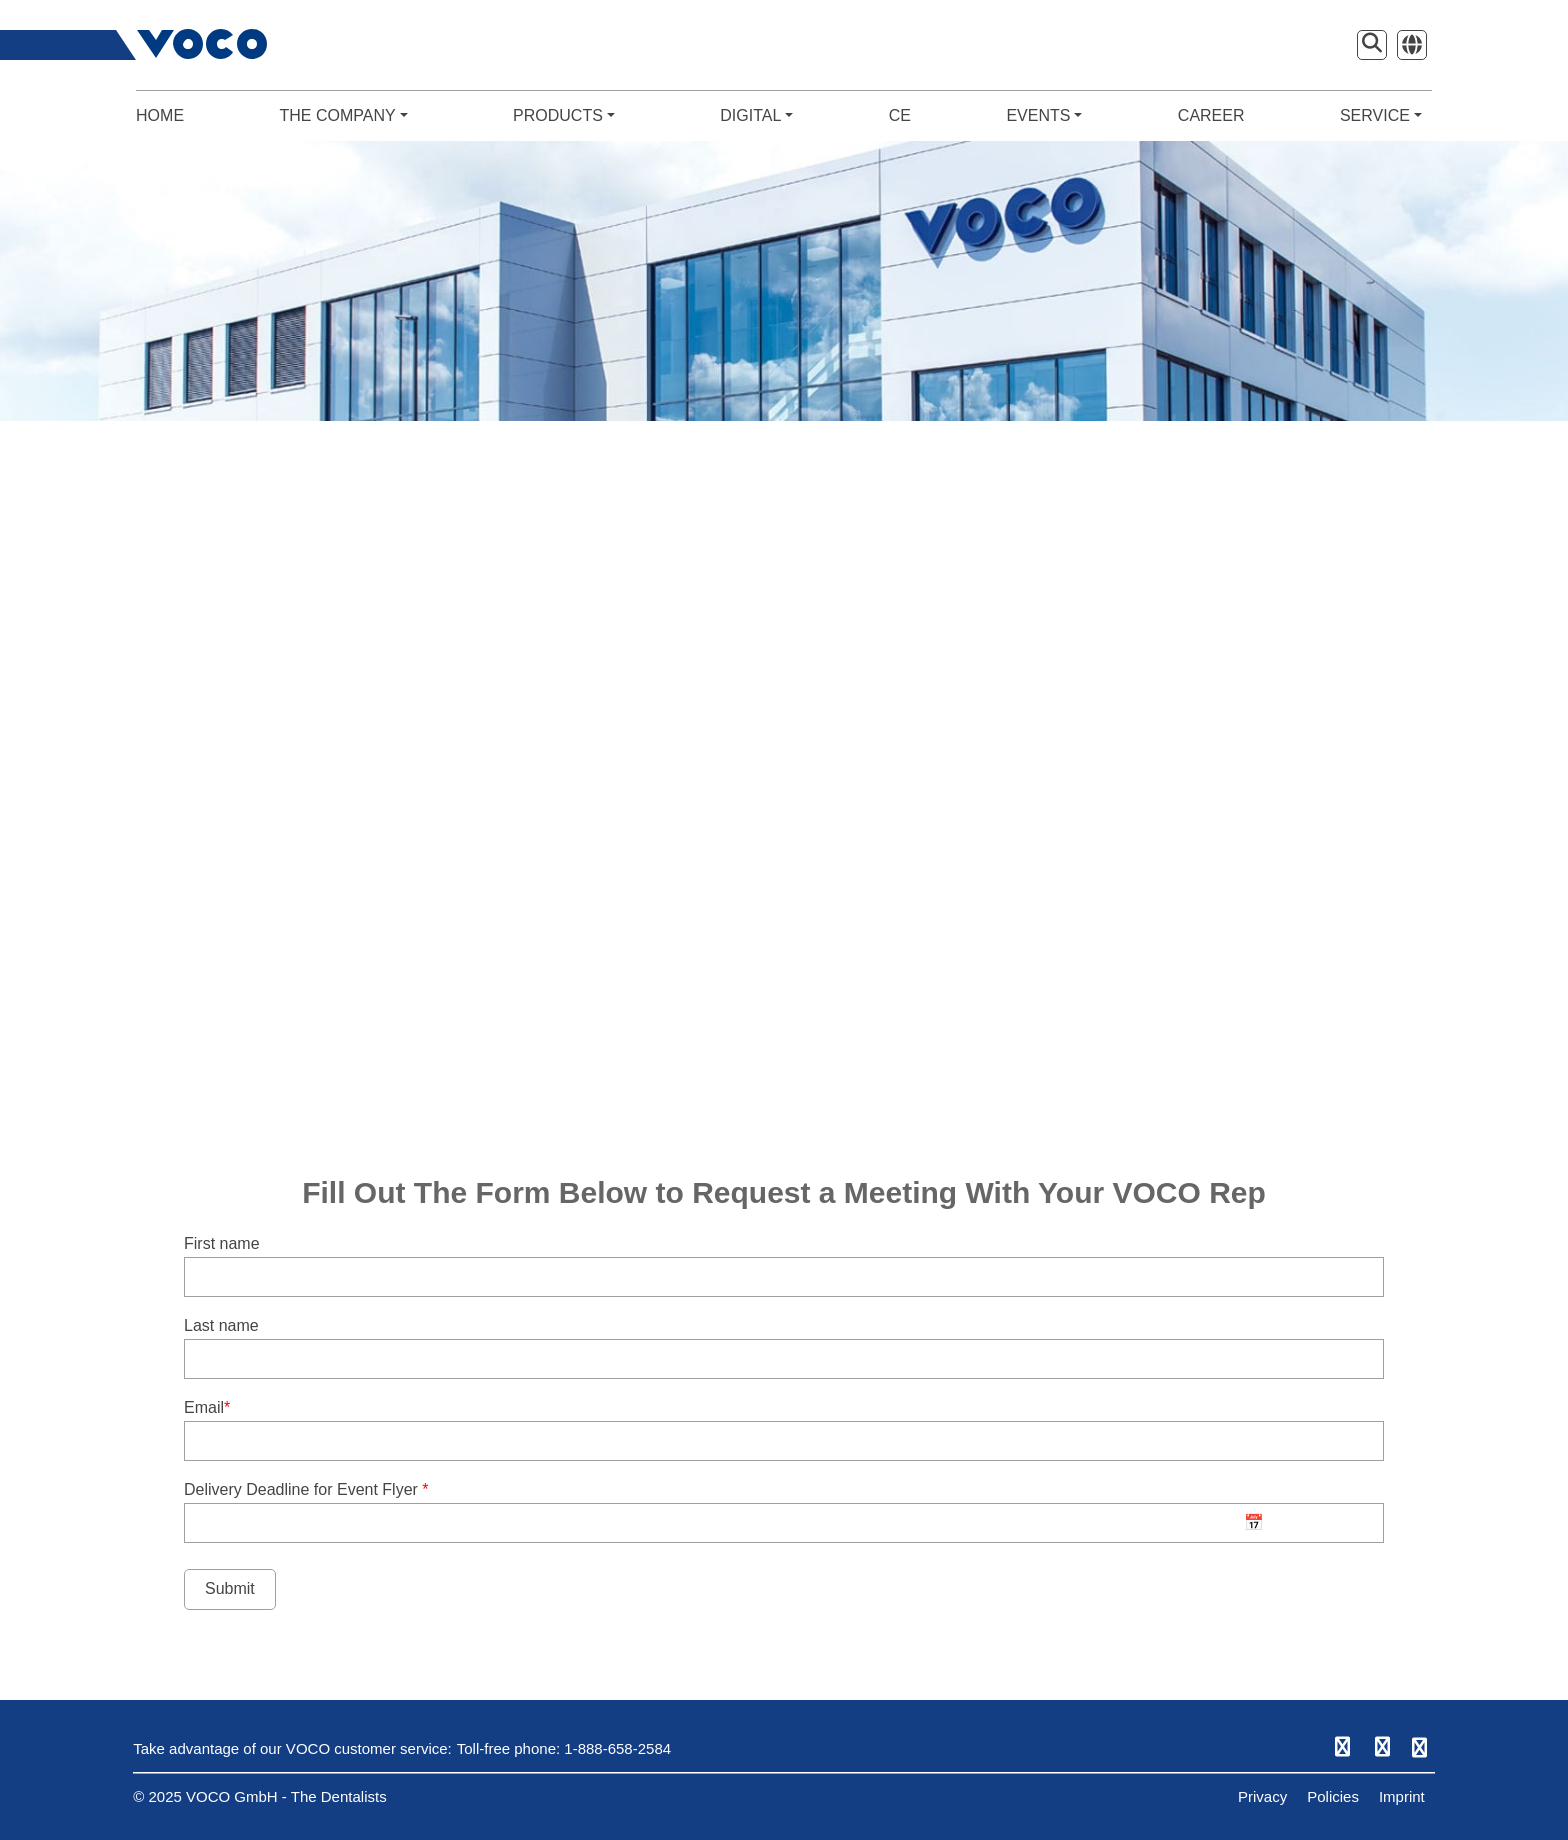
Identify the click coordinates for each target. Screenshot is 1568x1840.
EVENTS (1044, 115)
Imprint (1402, 1796)
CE (900, 115)
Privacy (1262, 1796)
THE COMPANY (343, 115)
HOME (160, 115)
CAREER (1211, 115)
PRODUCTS (564, 115)
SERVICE (1381, 115)
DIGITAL (756, 115)
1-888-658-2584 (617, 1748)
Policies (1333, 1796)
